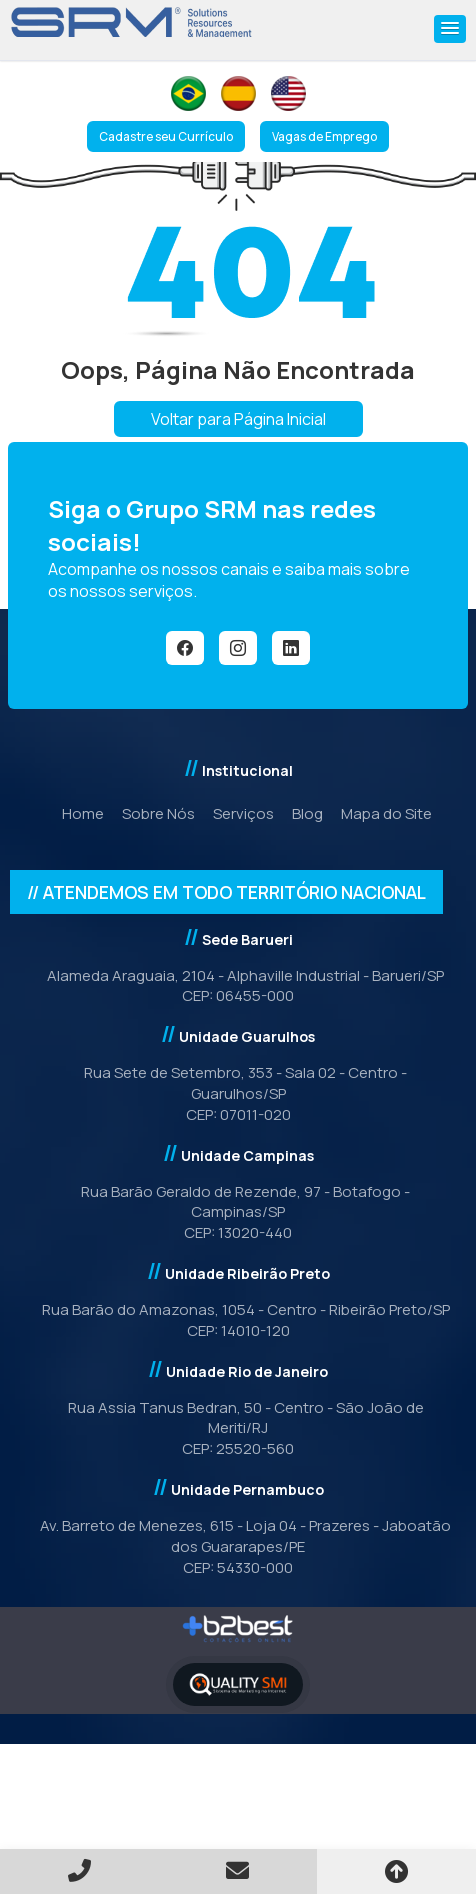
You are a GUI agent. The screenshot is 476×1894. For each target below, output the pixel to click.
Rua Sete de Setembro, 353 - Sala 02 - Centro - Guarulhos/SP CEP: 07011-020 (238, 1093)
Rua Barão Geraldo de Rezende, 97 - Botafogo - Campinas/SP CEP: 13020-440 (238, 1212)
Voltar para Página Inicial (238, 419)
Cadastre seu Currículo (166, 136)
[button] (450, 29)
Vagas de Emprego (324, 136)
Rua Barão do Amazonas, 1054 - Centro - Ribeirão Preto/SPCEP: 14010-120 (238, 1320)
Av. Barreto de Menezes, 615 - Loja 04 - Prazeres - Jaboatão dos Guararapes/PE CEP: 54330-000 (238, 1546)
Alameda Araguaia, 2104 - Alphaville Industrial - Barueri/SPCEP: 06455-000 (238, 986)
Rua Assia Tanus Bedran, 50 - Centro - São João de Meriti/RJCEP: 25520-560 (238, 1428)
